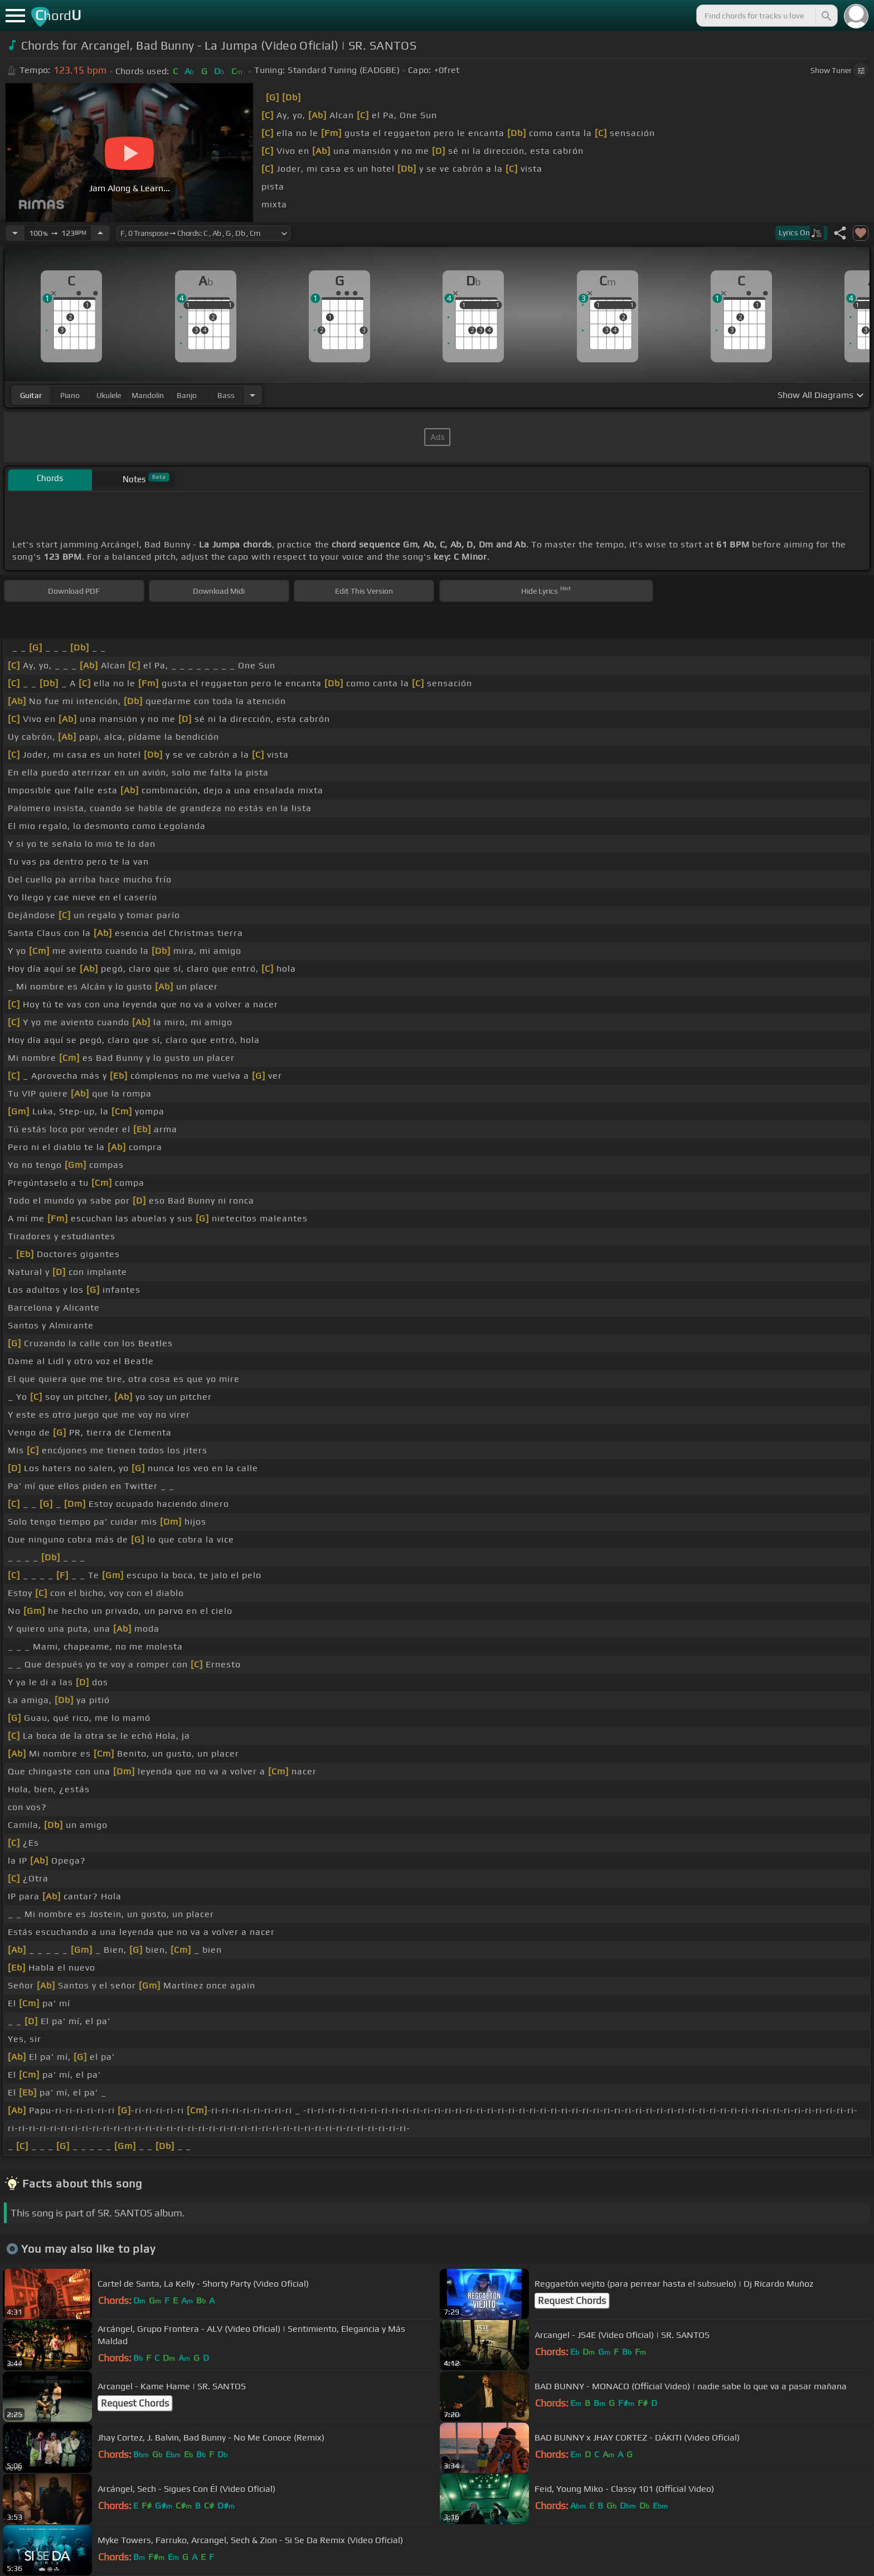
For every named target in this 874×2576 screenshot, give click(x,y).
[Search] (825, 15)
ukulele (108, 395)
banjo (187, 395)
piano (70, 395)
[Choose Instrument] (252, 395)
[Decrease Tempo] (15, 233)
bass (226, 395)
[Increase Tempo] (100, 233)
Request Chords (572, 2300)
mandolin (148, 395)
